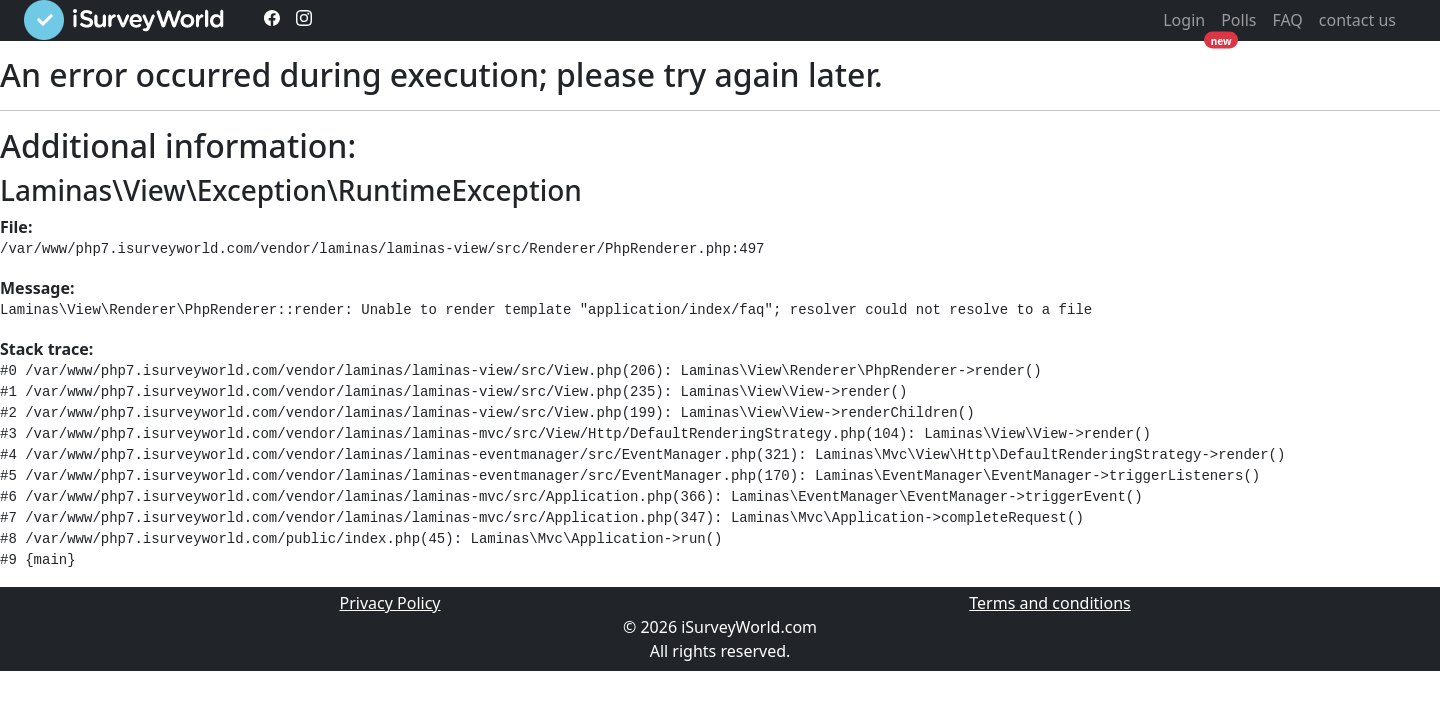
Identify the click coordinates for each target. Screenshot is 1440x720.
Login (1184, 20)
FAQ (1287, 20)
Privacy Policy (390, 603)
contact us (1357, 20)
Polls (1238, 20)
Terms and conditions (1049, 603)
